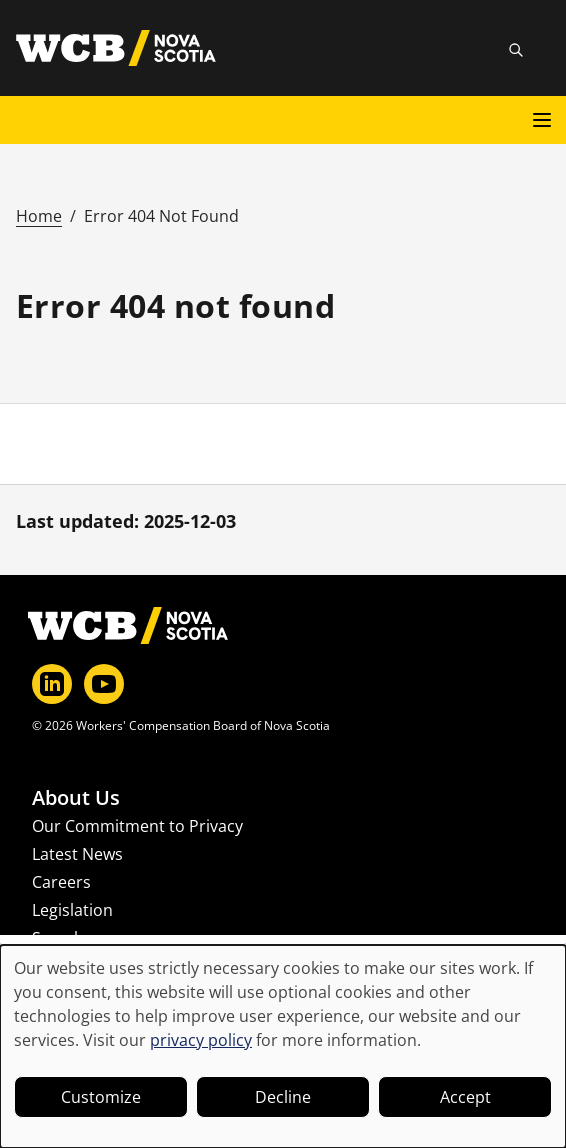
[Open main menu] (542, 120)
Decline (283, 1097)
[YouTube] (104, 684)
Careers (61, 882)
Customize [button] (101, 1097)
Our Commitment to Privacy (137, 826)
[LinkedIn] (52, 684)
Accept (465, 1097)
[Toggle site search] (516, 50)
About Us (76, 798)
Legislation (72, 910)
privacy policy (201, 1040)
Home (39, 216)
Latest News (77, 854)
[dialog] (283, 1046)
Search (58, 938)
